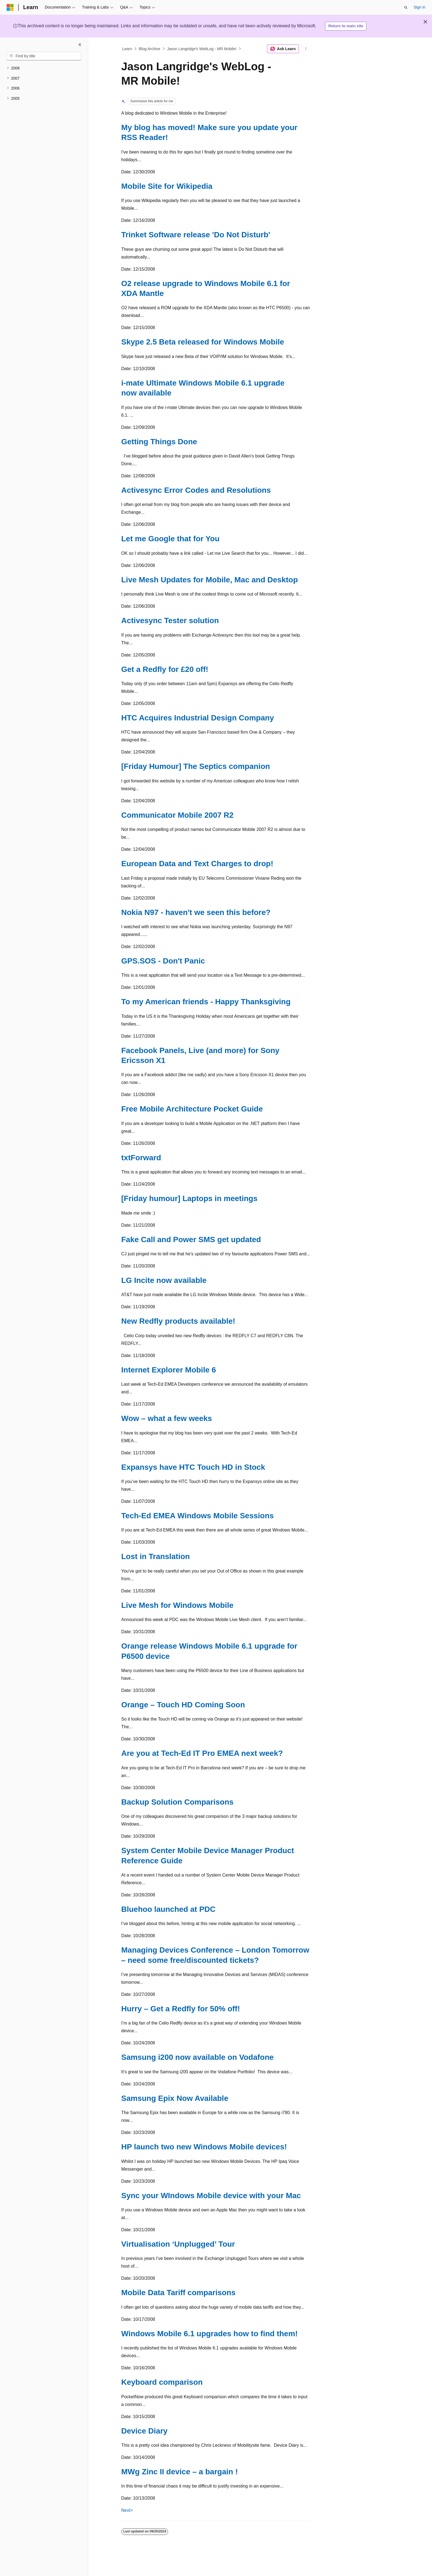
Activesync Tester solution (170, 620)
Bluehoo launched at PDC (168, 1909)
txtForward (141, 1157)
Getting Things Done (159, 441)
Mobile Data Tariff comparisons (178, 2292)
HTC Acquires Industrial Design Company (197, 718)
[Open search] (405, 7)
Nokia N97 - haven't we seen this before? (196, 912)
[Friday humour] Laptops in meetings (189, 1198)
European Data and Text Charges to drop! (197, 863)
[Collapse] (80, 45)
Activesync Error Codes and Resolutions (196, 490)
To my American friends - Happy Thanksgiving (206, 1001)
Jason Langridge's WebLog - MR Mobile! (201, 49)
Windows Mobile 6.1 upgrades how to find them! (209, 2333)
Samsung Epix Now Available (174, 2098)
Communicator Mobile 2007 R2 (177, 815)
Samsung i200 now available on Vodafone (197, 2057)
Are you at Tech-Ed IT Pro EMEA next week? (202, 1753)
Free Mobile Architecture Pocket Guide (192, 1109)
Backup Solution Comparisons (177, 1802)
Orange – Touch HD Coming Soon (183, 1704)
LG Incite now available (164, 1280)
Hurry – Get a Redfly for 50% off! (180, 2008)
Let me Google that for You (170, 538)
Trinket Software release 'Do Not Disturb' (195, 234)
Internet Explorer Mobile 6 (168, 1370)
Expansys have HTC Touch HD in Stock (193, 1467)
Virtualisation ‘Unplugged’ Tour (178, 2244)
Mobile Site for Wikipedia (166, 186)
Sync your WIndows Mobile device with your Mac (211, 2195)
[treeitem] (44, 68)
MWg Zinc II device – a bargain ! (179, 2471)
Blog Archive (149, 49)
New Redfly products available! (178, 1321)
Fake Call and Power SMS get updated (191, 1239)
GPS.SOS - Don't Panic (163, 961)
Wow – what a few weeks (166, 1418)
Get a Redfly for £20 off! (164, 669)
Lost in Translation (155, 1556)
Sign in (419, 7)
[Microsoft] (10, 7)
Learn (127, 49)
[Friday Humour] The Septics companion (195, 766)
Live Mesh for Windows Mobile (177, 1605)
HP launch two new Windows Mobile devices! (204, 2146)
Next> (127, 2510)
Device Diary (144, 2431)
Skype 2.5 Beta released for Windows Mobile (202, 342)
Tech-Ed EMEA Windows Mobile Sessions (197, 1515)
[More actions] (306, 48)
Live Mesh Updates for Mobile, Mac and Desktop (209, 579)
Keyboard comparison (162, 2382)
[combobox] (44, 56)
